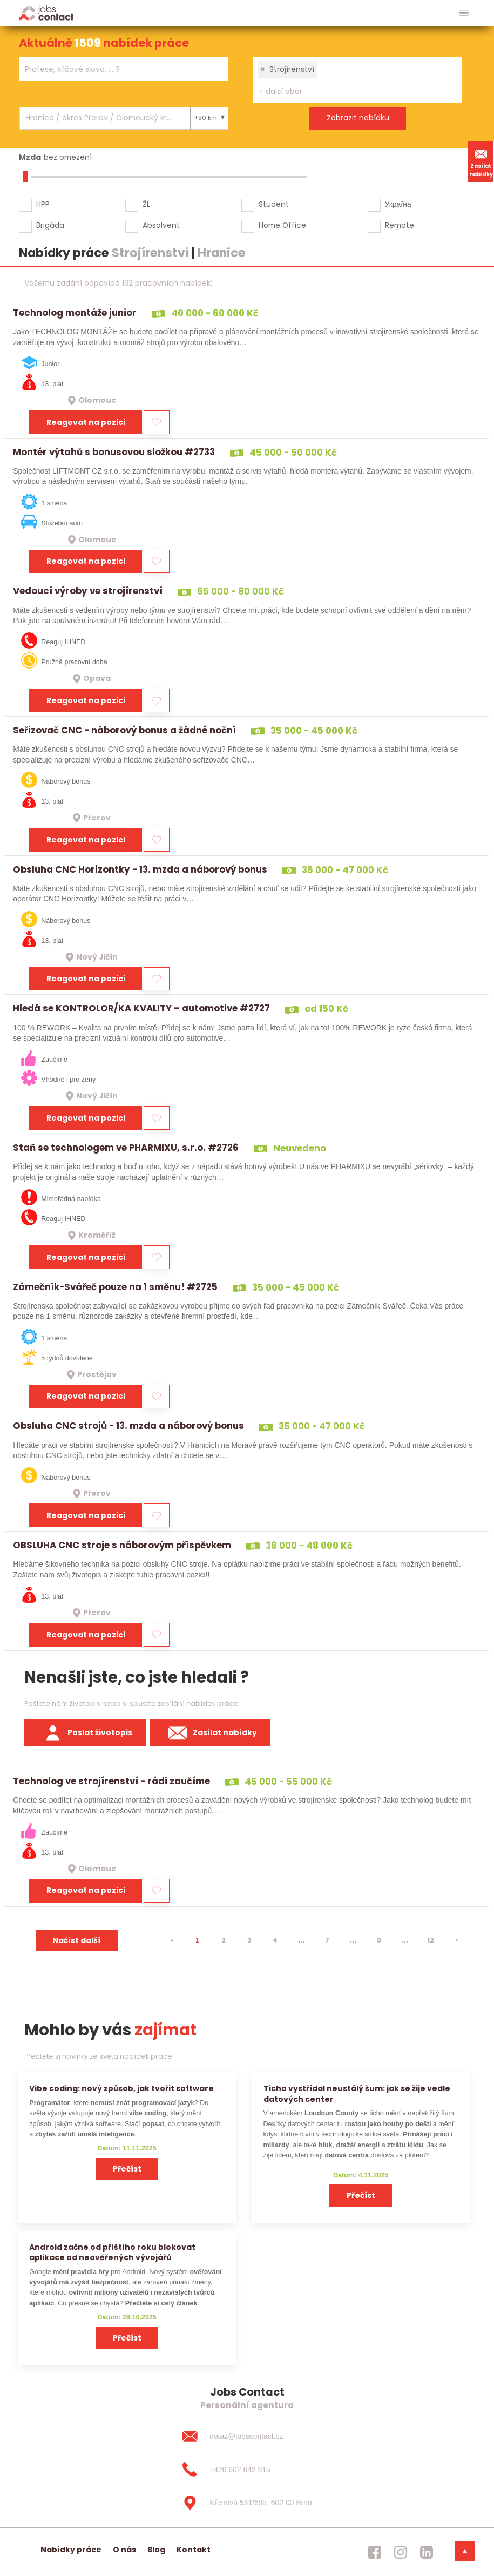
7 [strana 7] (327, 1940)
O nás (124, 2549)
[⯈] (457, 1940)
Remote (399, 225)
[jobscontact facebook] (375, 2552)
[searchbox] (117, 69)
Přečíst (127, 2168)
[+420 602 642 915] (246, 2470)
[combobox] (123, 69)
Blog (156, 2549)
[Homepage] (46, 12)
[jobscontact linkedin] (426, 2552)
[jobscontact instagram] (401, 2552)
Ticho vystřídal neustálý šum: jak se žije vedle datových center (356, 2093)
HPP (43, 204)
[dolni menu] (465, 2551)
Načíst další (76, 1940)
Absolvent (161, 225)
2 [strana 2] (223, 1940)
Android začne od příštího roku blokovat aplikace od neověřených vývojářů (112, 2252)
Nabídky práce (70, 2549)
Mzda (30, 157)
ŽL (146, 204)
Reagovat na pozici (85, 422)
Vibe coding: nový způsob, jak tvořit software (121, 2088)
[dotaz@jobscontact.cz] (246, 2436)
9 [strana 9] (378, 1940)
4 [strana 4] (275, 1940)
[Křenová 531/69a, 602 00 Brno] (246, 2503)
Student (274, 204)
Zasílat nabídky (481, 161)
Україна (398, 204)
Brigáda (50, 225)
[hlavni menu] (464, 13)
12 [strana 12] (430, 1940)
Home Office (282, 225)
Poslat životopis (85, 1733)
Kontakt (194, 2549)
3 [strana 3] (249, 1940)
